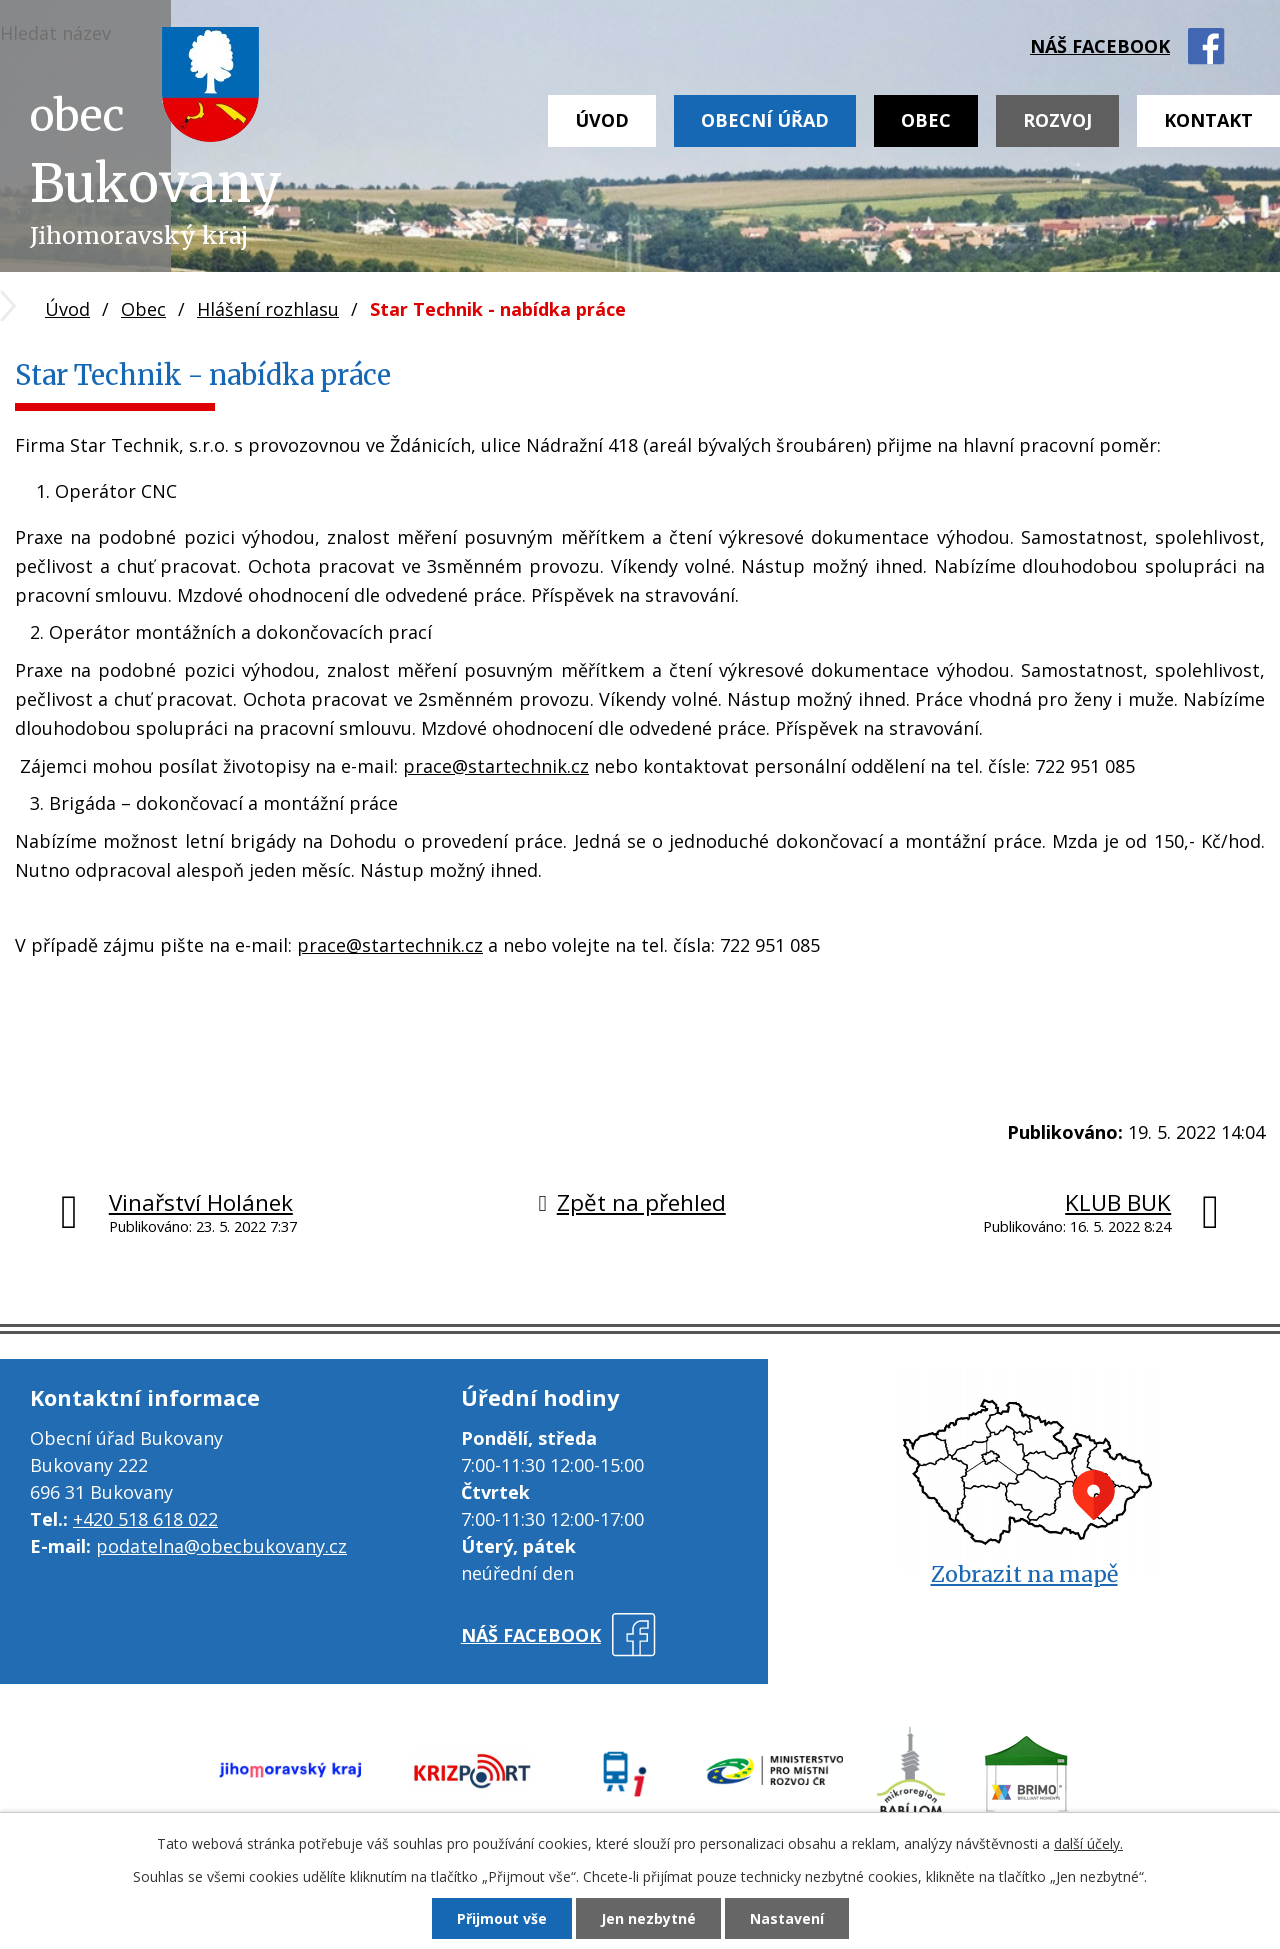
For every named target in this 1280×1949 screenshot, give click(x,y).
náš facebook (1100, 46)
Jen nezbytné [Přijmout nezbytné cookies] (648, 1918)
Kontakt (1208, 120)
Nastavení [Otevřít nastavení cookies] (787, 1918)
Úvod (602, 120)
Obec (926, 120)
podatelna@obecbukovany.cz (221, 1546)
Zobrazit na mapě (1024, 1574)
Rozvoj (1057, 120)
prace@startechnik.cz (496, 766)
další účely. (1088, 1843)
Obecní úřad (765, 120)
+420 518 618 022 (145, 1519)
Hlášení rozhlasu (268, 309)
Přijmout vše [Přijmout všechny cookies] (502, 1918)
